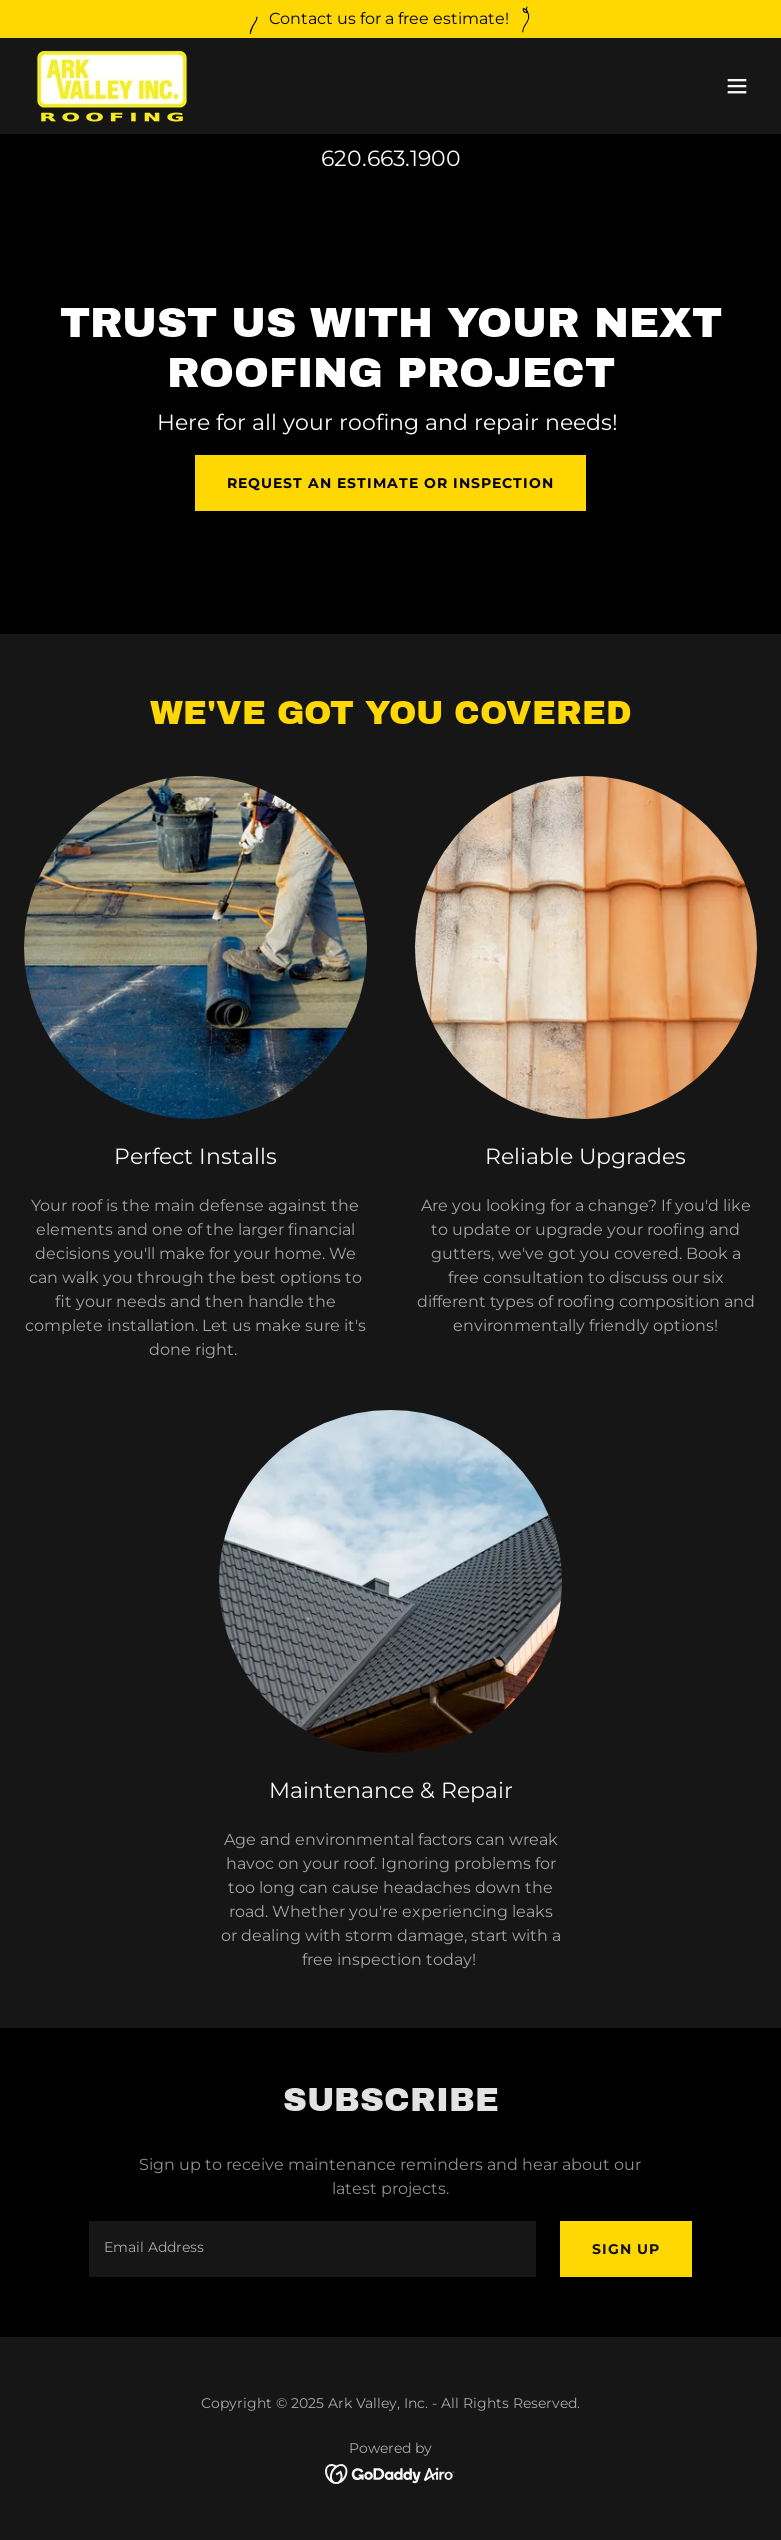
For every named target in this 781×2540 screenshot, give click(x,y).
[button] (737, 86)
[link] (112, 86)
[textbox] (312, 2249)
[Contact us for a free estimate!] (390, 19)
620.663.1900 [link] (391, 158)
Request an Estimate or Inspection (390, 483)
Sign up (626, 2249)
